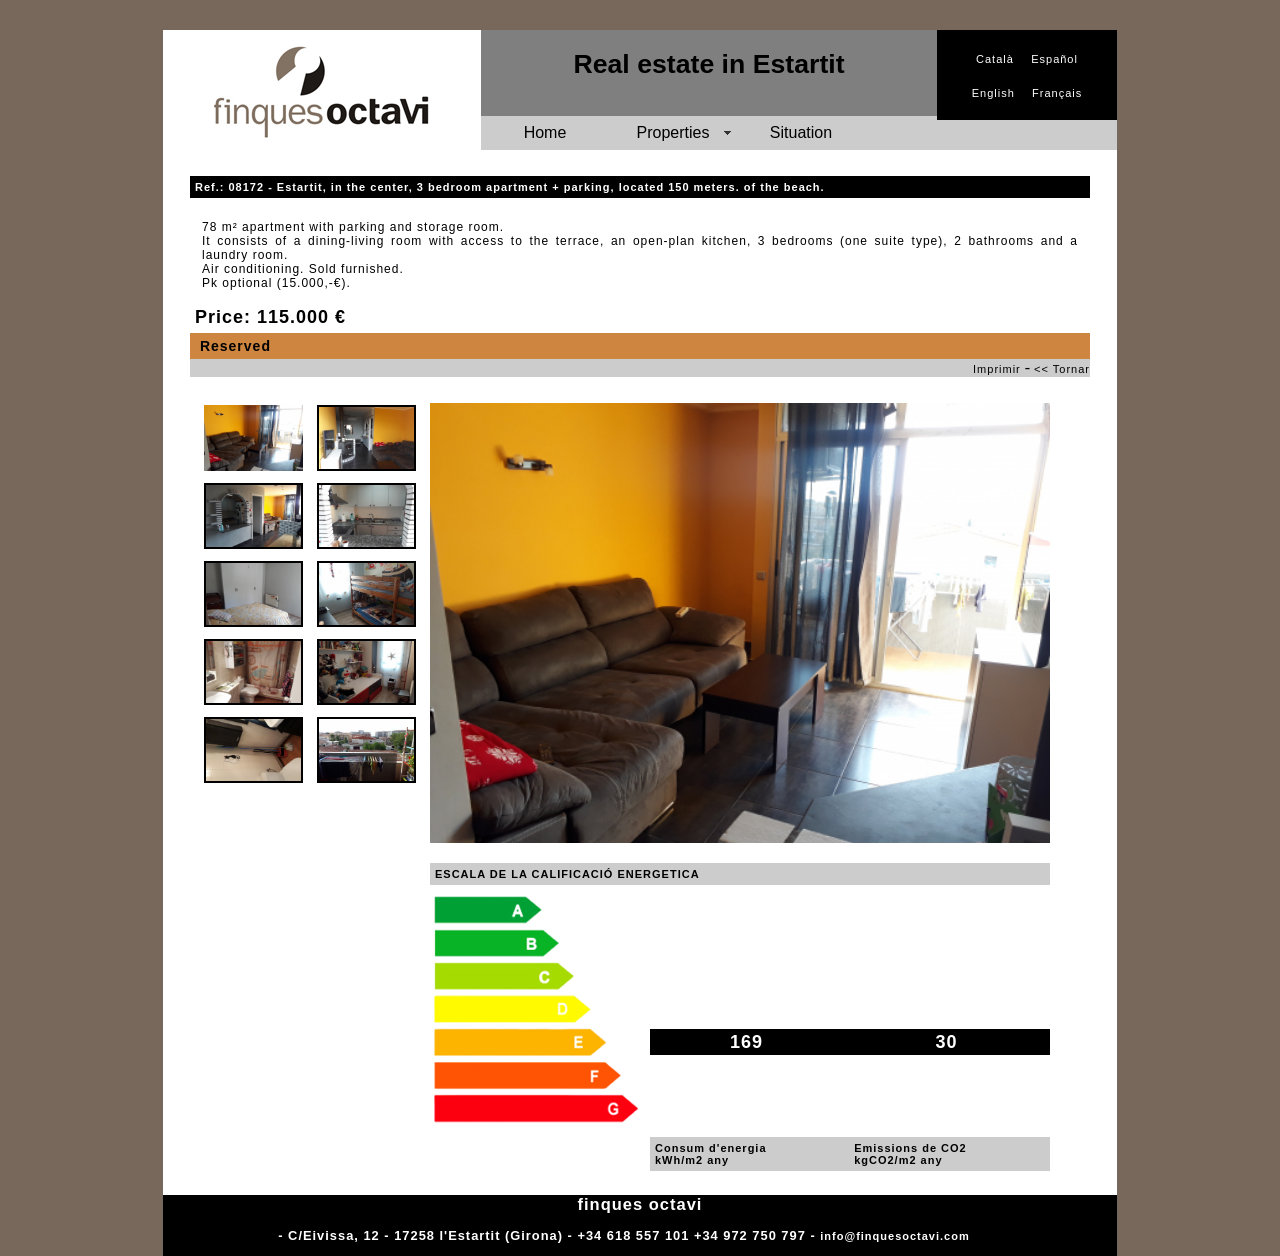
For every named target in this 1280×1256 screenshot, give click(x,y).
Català (995, 59)
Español (1054, 59)
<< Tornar (1062, 369)
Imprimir (997, 369)
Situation (801, 132)
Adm (987, 1236)
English (993, 93)
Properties (673, 132)
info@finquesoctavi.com (894, 1236)
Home (545, 132)
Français (1057, 93)
